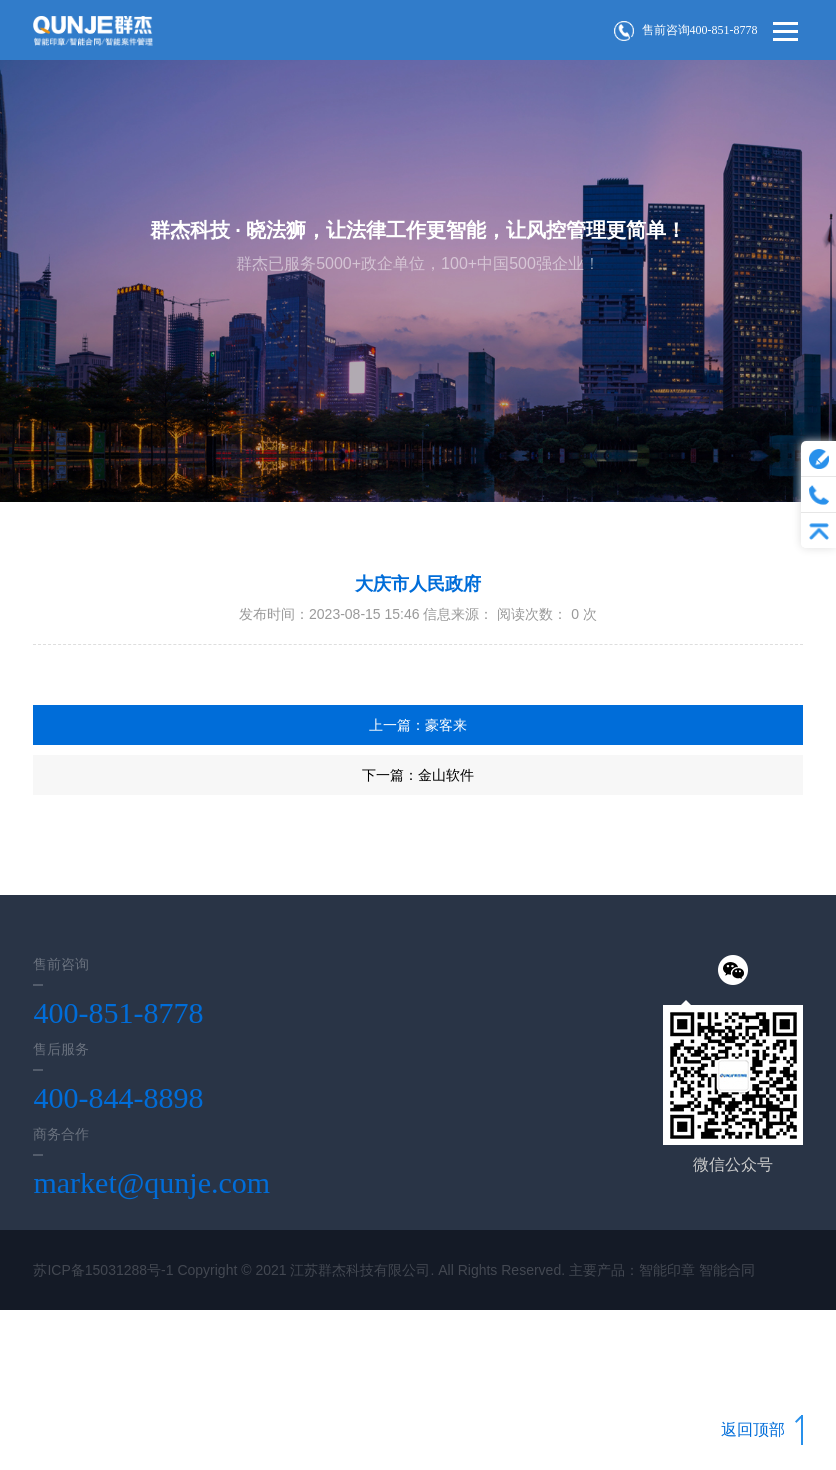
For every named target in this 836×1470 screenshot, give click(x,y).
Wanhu (137, 1350)
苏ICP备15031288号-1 (103, 1270)
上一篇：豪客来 (418, 725)
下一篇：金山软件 (418, 775)
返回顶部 (761, 1429)
